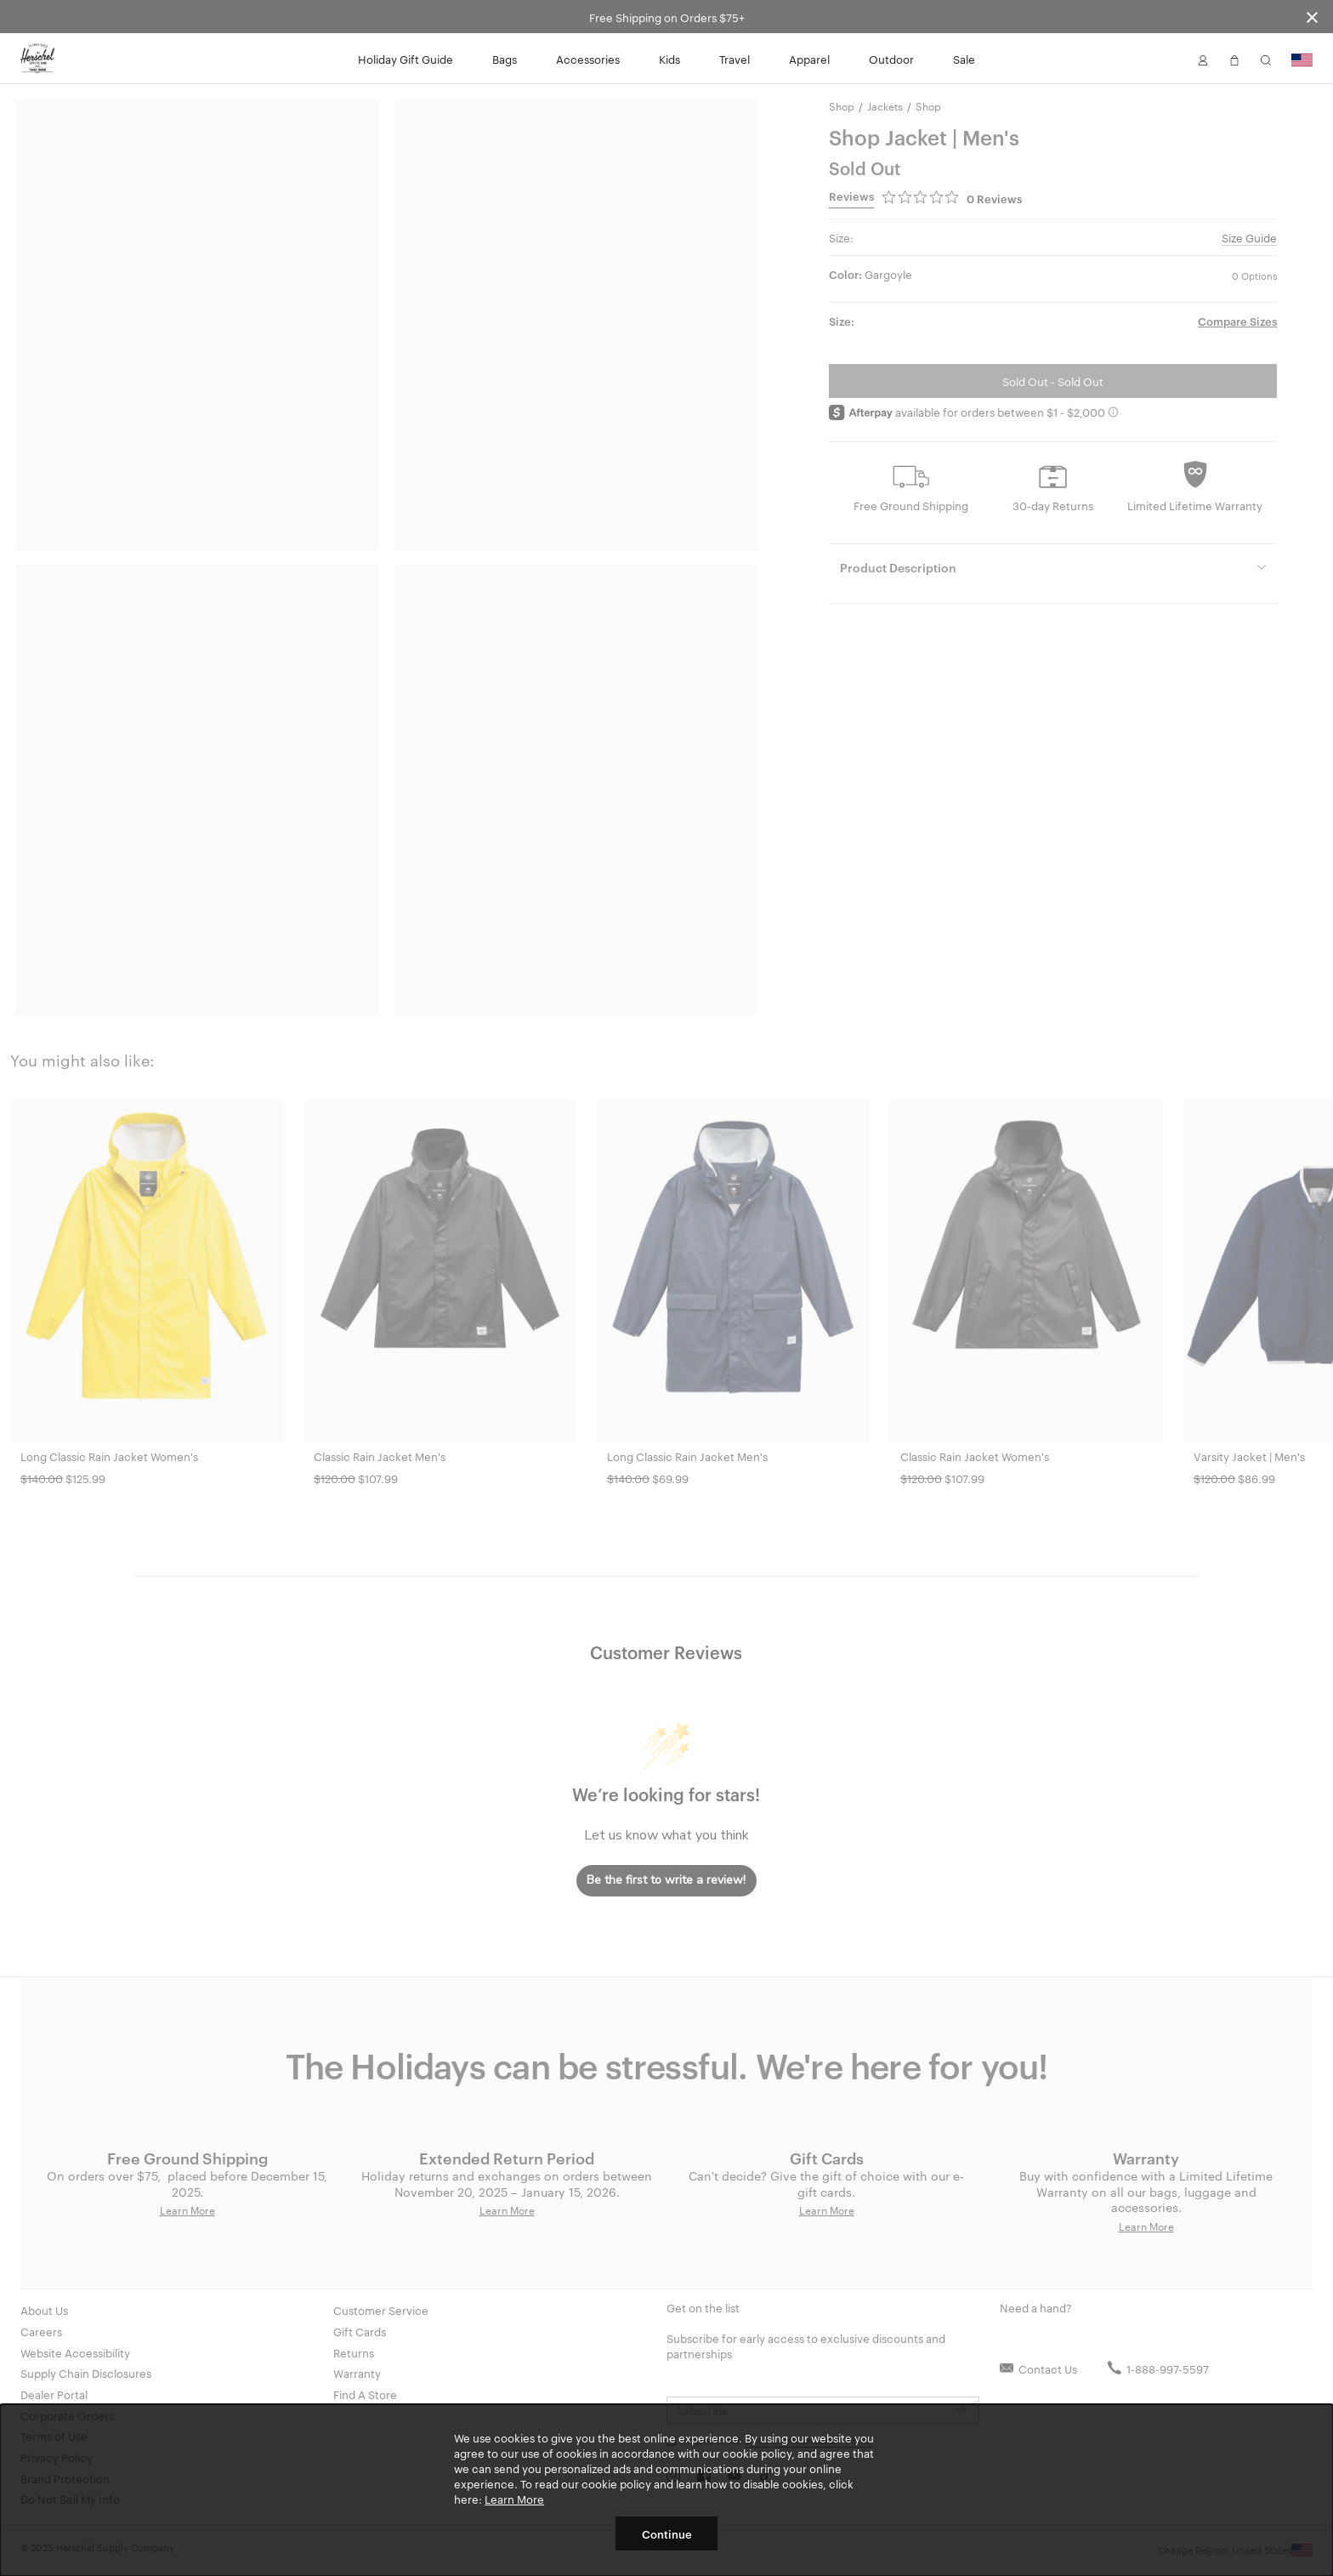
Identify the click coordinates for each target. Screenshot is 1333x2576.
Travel (734, 58)
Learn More (514, 2498)
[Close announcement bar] (1312, 16)
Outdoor (891, 58)
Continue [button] (667, 2533)
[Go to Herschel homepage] (37, 59)
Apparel (809, 58)
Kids (669, 58)
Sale (964, 58)
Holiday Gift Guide (405, 58)
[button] (1203, 58)
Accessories (588, 58)
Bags (504, 58)
